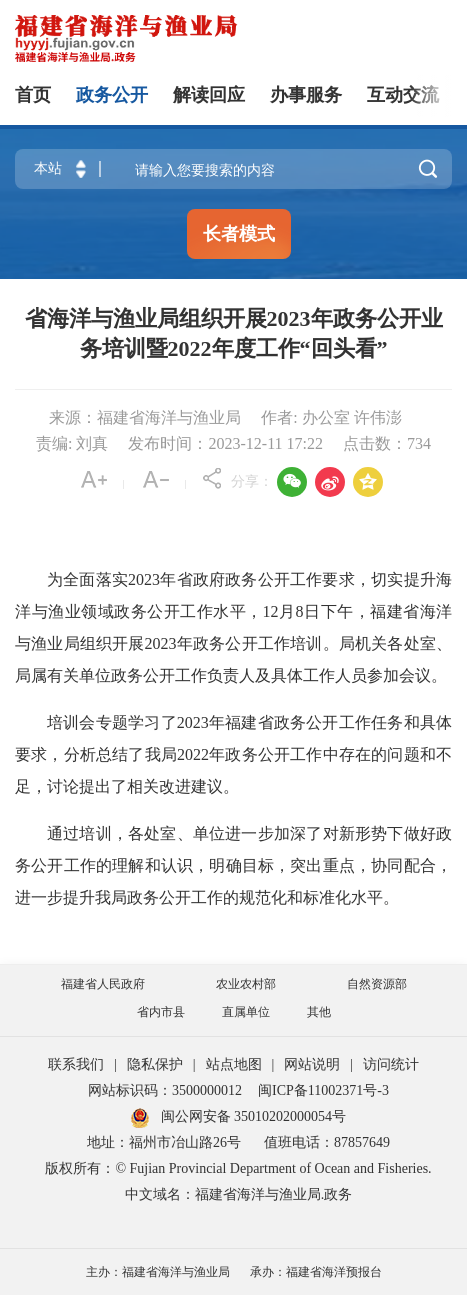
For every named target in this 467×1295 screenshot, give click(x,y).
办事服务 (306, 95)
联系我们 (76, 1064)
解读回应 (209, 95)
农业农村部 (246, 984)
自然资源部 (377, 984)
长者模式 (239, 234)
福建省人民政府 (103, 984)
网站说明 (312, 1064)
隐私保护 (155, 1064)
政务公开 (112, 95)
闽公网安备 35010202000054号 (254, 1116)
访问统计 (391, 1064)
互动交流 (403, 95)
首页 (33, 95)
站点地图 (234, 1064)
